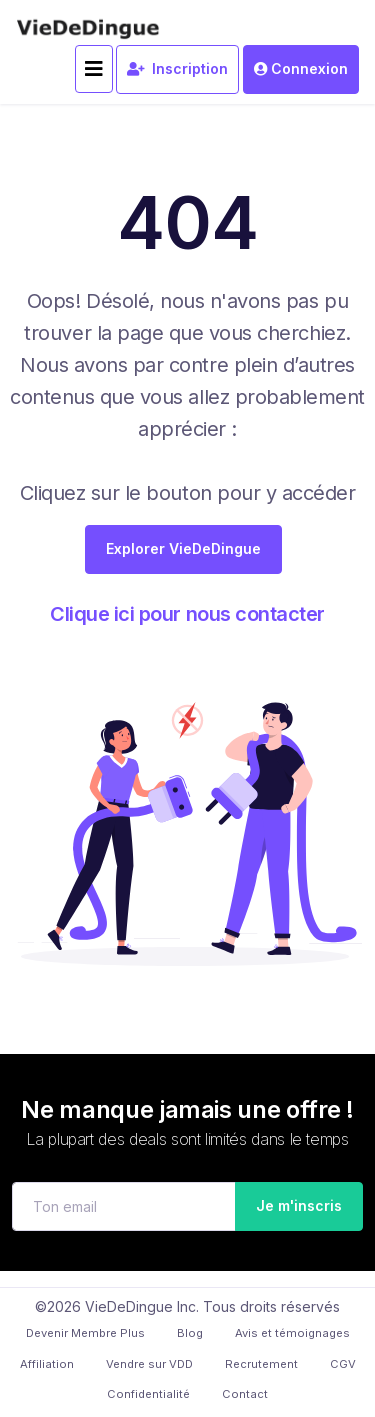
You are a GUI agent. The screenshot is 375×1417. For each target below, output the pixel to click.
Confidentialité (148, 1394)
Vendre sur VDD (149, 1364)
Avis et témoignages (292, 1333)
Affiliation (47, 1364)
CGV (343, 1364)
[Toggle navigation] (94, 69)
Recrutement (261, 1364)
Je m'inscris (293, 1206)
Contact (245, 1394)
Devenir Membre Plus (85, 1333)
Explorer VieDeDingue (183, 548)
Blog (190, 1333)
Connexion (301, 68)
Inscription (177, 68)
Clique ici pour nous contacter (187, 614)
